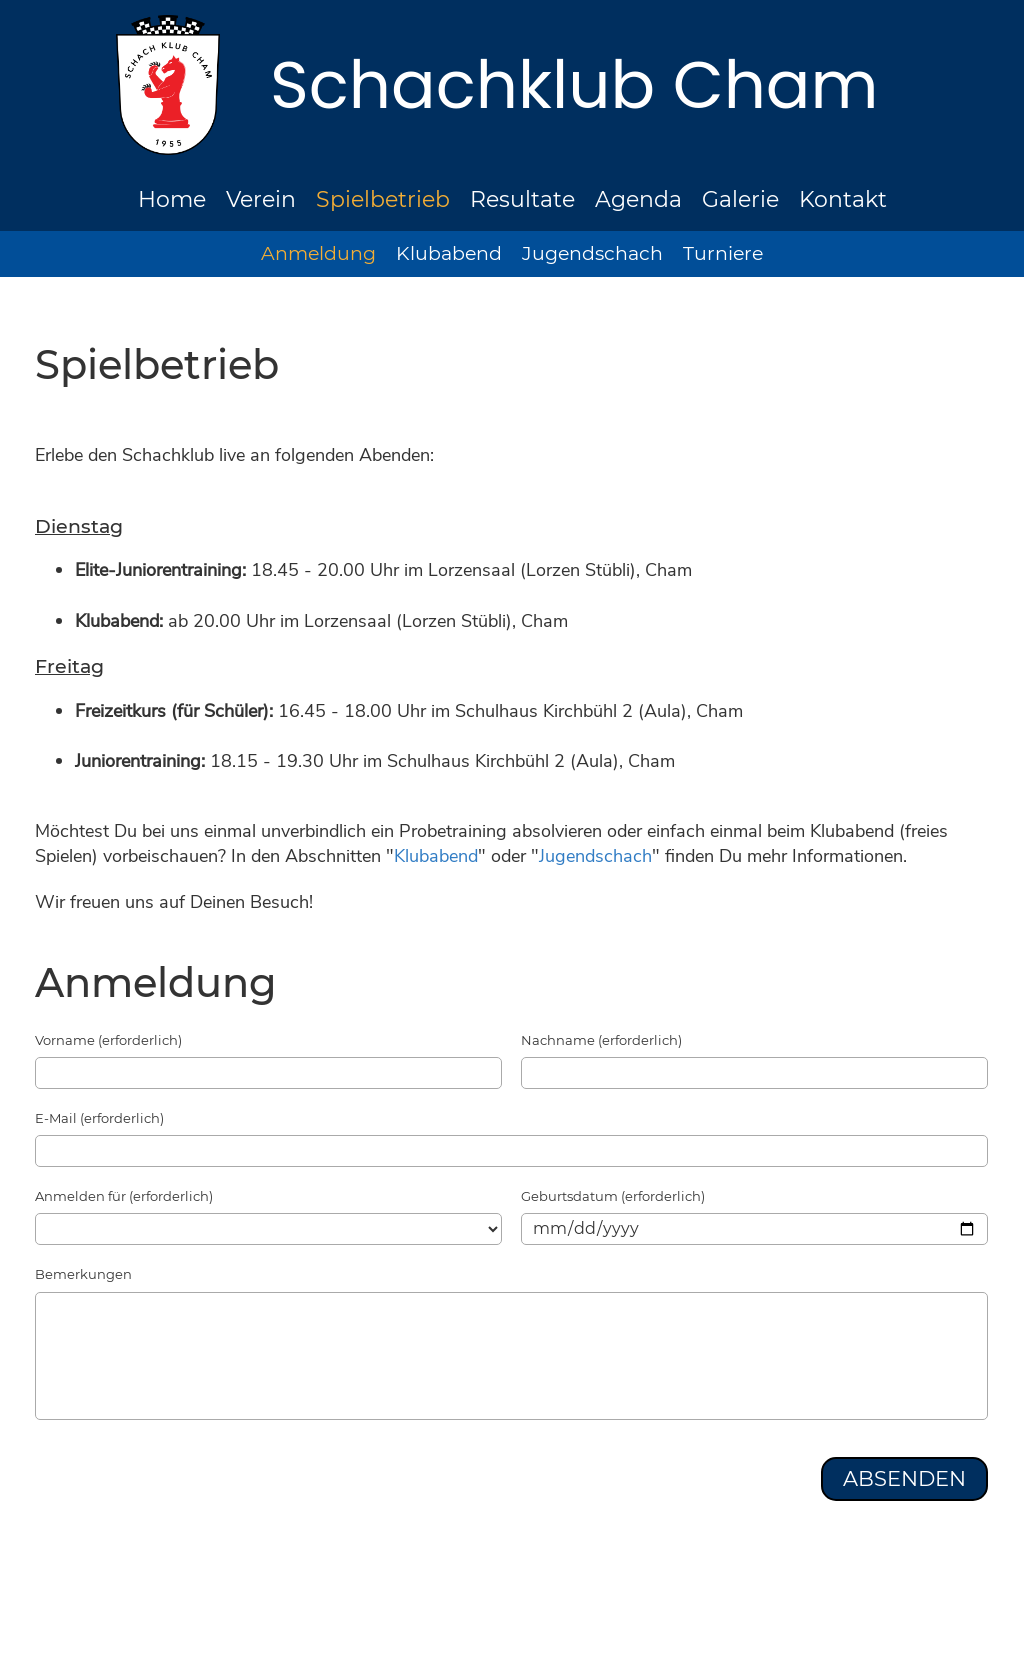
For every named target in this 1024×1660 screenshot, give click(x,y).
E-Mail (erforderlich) (99, 1118)
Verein (261, 199)
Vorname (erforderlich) (108, 1040)
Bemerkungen (83, 1274)
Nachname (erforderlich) (601, 1040)
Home (172, 199)
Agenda (638, 199)
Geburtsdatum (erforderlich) (613, 1196)
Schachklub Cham (574, 85)
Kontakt (843, 199)
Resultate (522, 199)
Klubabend (449, 253)
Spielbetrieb (383, 199)
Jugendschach (592, 253)
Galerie (740, 199)
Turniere (723, 253)
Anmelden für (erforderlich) (124, 1196)
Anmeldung (318, 253)
